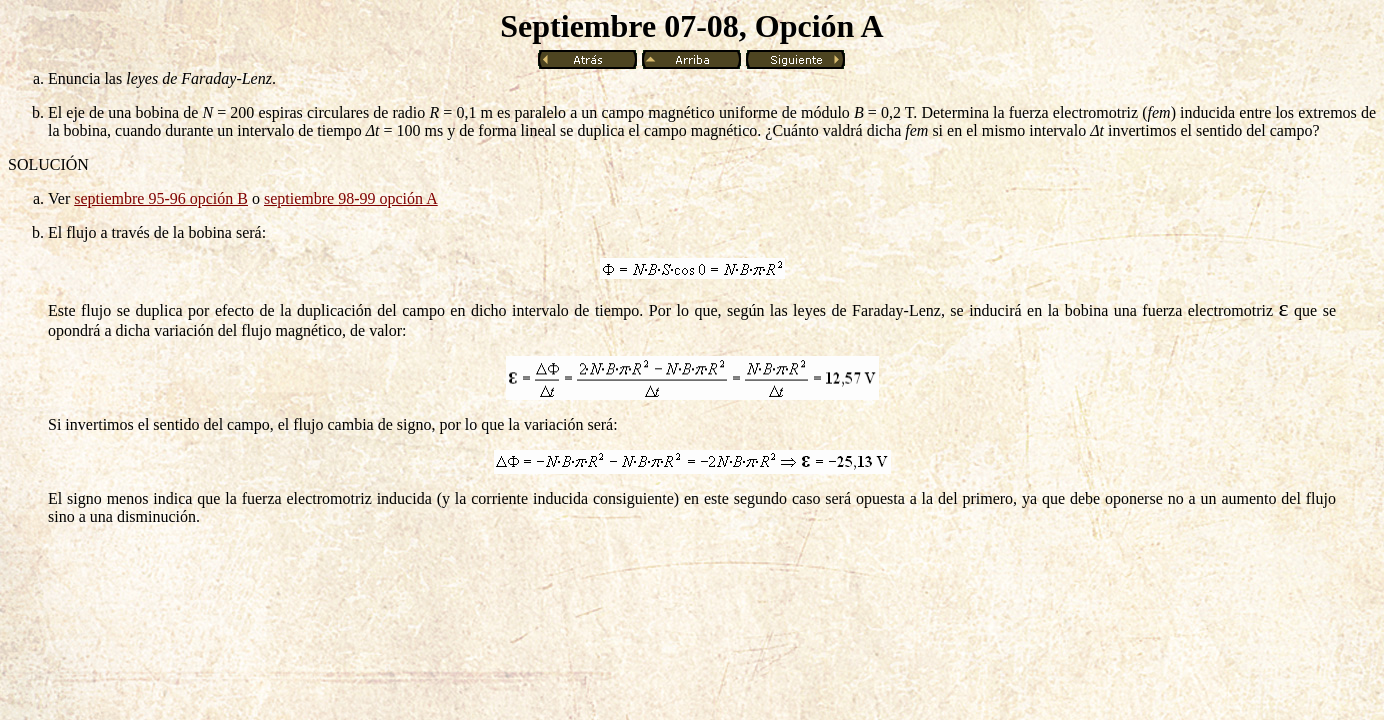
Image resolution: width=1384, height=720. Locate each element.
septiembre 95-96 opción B (161, 198)
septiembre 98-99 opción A (351, 198)
